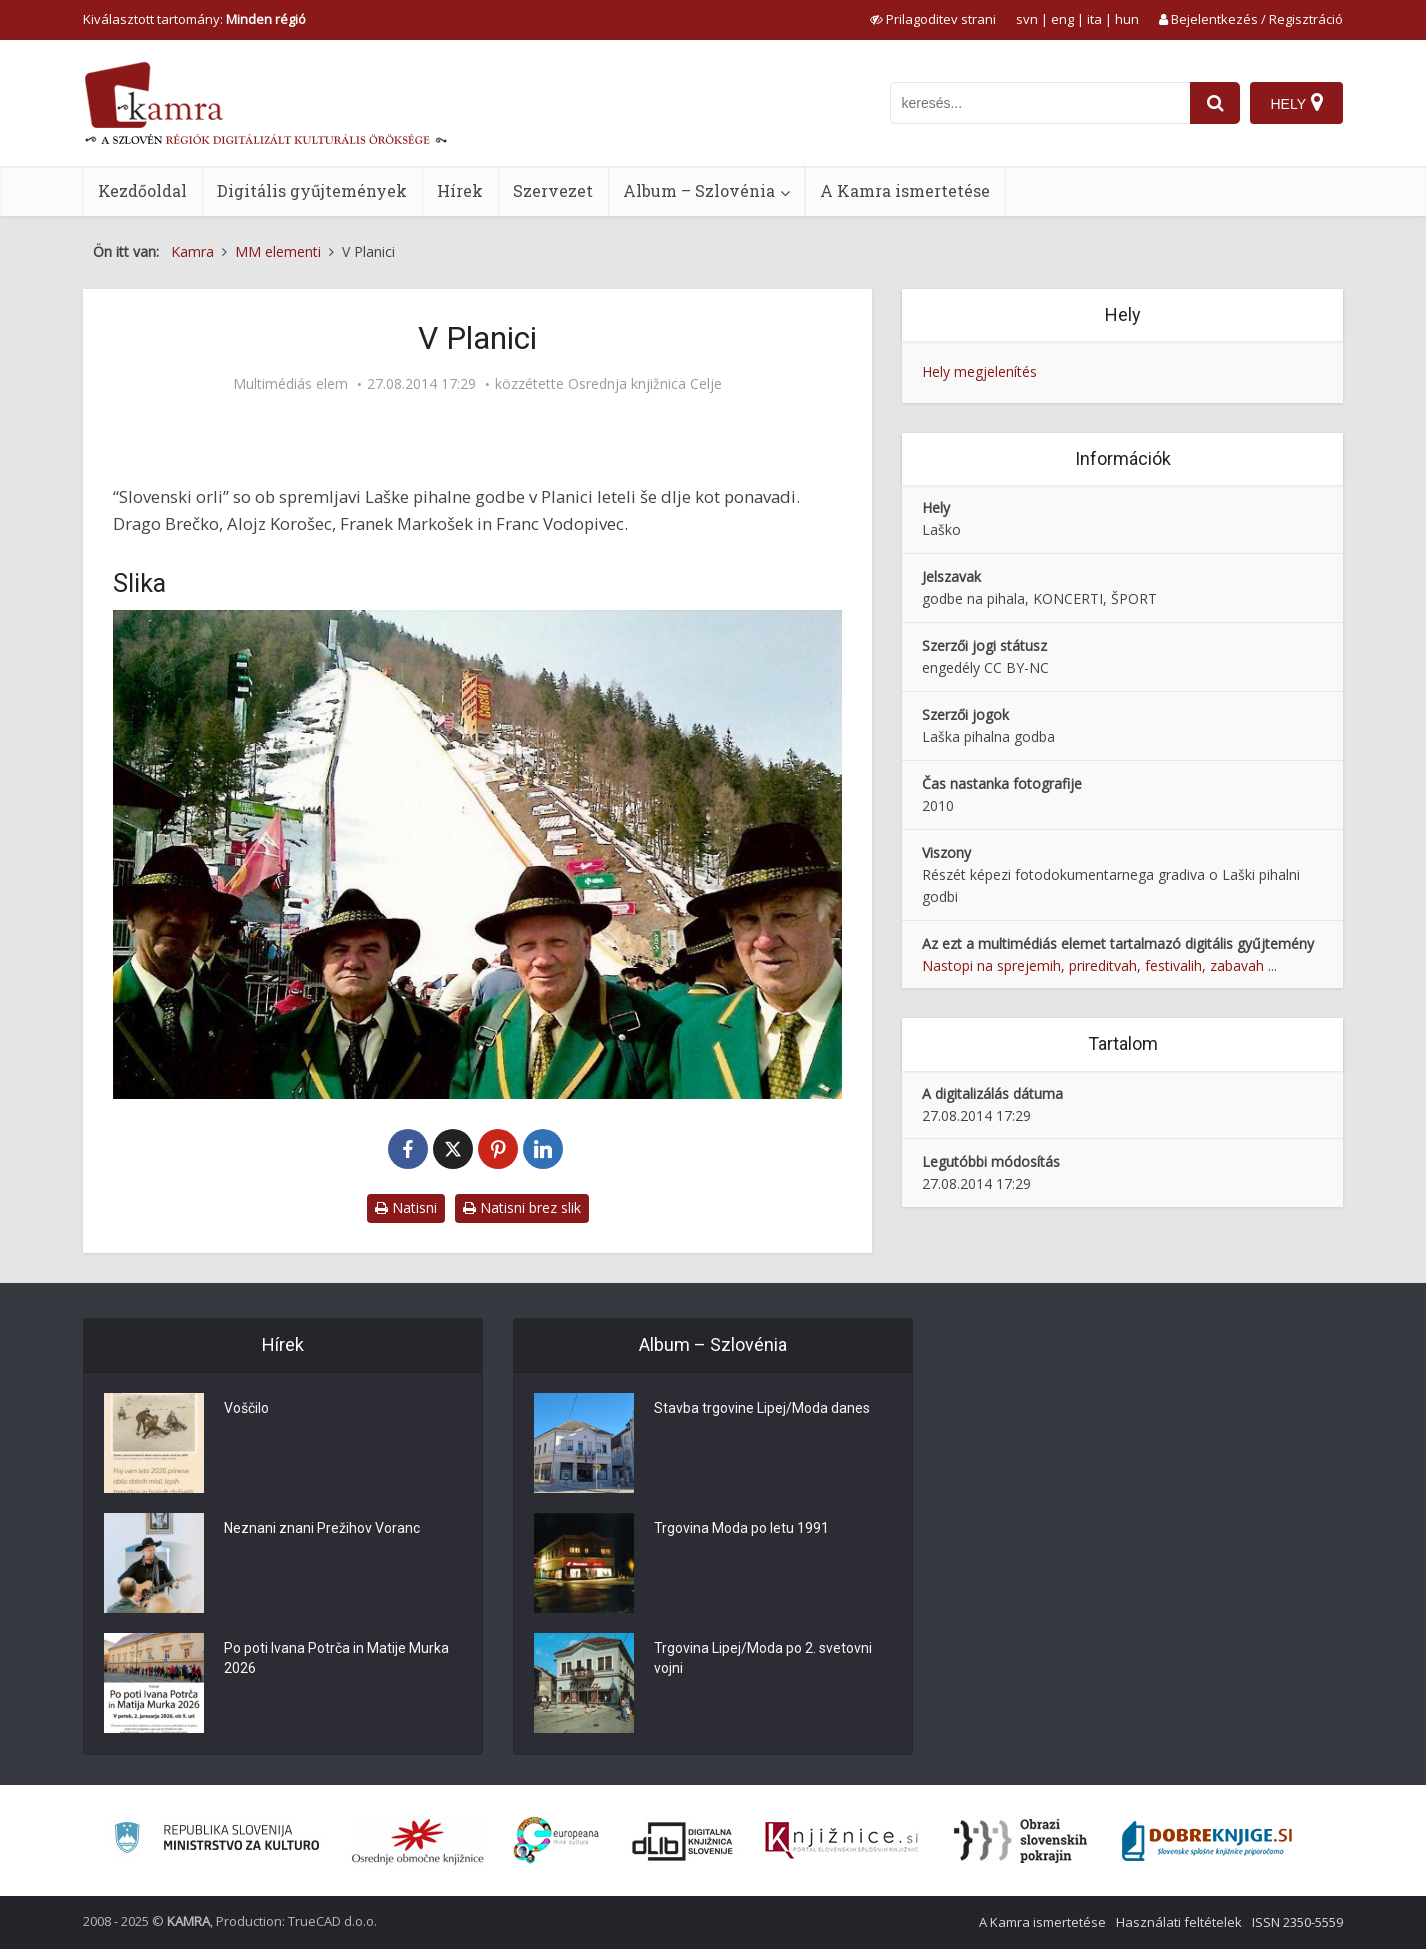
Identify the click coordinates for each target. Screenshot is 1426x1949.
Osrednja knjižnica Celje (645, 384)
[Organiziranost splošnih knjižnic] (418, 1841)
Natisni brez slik (522, 1207)
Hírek (460, 190)
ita (1094, 19)
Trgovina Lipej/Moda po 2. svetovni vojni (763, 1658)
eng (1062, 19)
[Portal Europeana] (556, 1840)
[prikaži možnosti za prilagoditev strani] (933, 19)
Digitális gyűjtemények (312, 190)
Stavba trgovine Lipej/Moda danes (762, 1408)
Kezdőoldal (142, 190)
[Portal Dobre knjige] (1207, 1841)
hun (1127, 19)
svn (1027, 19)
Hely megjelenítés (979, 371)
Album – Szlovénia (699, 190)
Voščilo (246, 1408)
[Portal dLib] (683, 1841)
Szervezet (553, 190)
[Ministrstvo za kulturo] (216, 1840)
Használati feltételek (1179, 1922)
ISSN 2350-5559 (1297, 1922)
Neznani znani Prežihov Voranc (322, 1528)
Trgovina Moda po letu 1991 (741, 1528)
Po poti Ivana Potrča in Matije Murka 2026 (336, 1658)
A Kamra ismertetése (905, 190)
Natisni (406, 1207)
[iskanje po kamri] (1040, 103)
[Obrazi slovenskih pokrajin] (1020, 1841)
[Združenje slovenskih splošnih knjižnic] (841, 1841)
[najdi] (1215, 103)
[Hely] (1296, 103)
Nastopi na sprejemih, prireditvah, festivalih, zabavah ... (1099, 965)
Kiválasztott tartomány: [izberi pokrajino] (194, 19)
